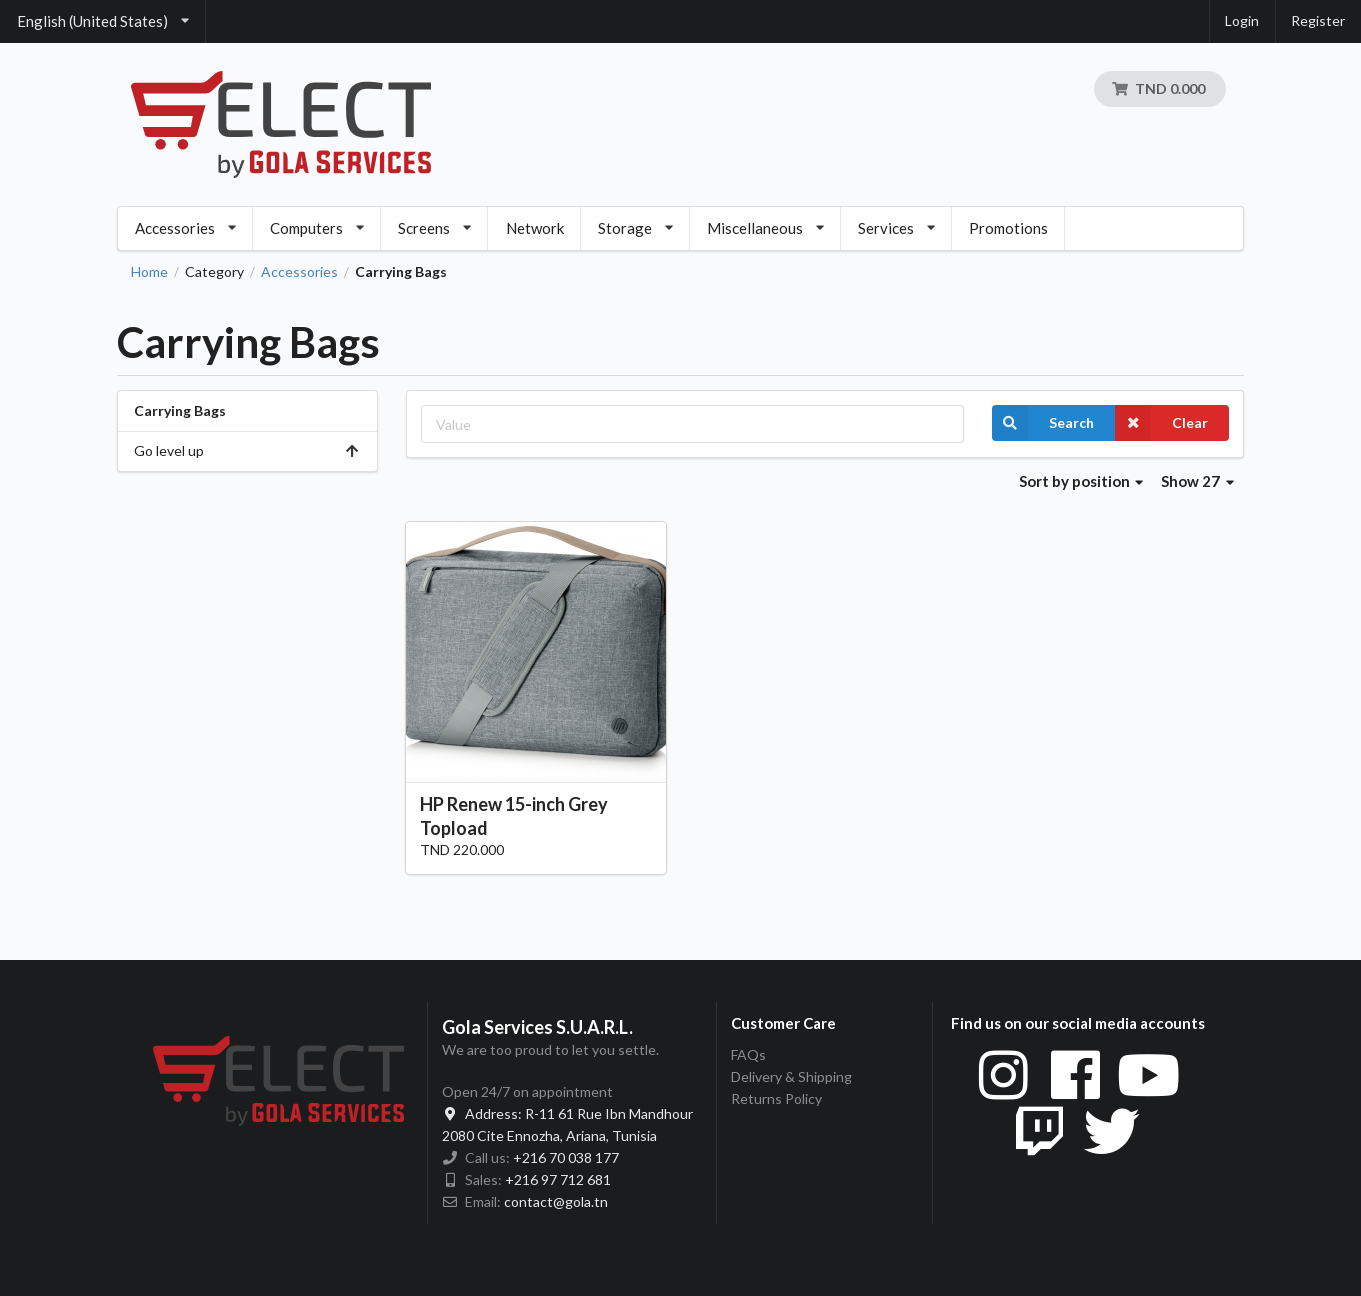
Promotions (1008, 228)
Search (1043, 423)
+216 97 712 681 (558, 1179)
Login (1242, 20)
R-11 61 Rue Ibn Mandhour (567, 1113)
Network (535, 228)
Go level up (247, 450)
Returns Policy (776, 1098)
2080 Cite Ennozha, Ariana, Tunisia (549, 1135)
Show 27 (1197, 481)
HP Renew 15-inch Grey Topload (514, 815)
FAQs (748, 1055)
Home (149, 272)
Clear (1161, 423)
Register (1318, 20)
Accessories (299, 272)
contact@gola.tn (556, 1201)
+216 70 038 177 (566, 1157)
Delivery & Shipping (791, 1076)
